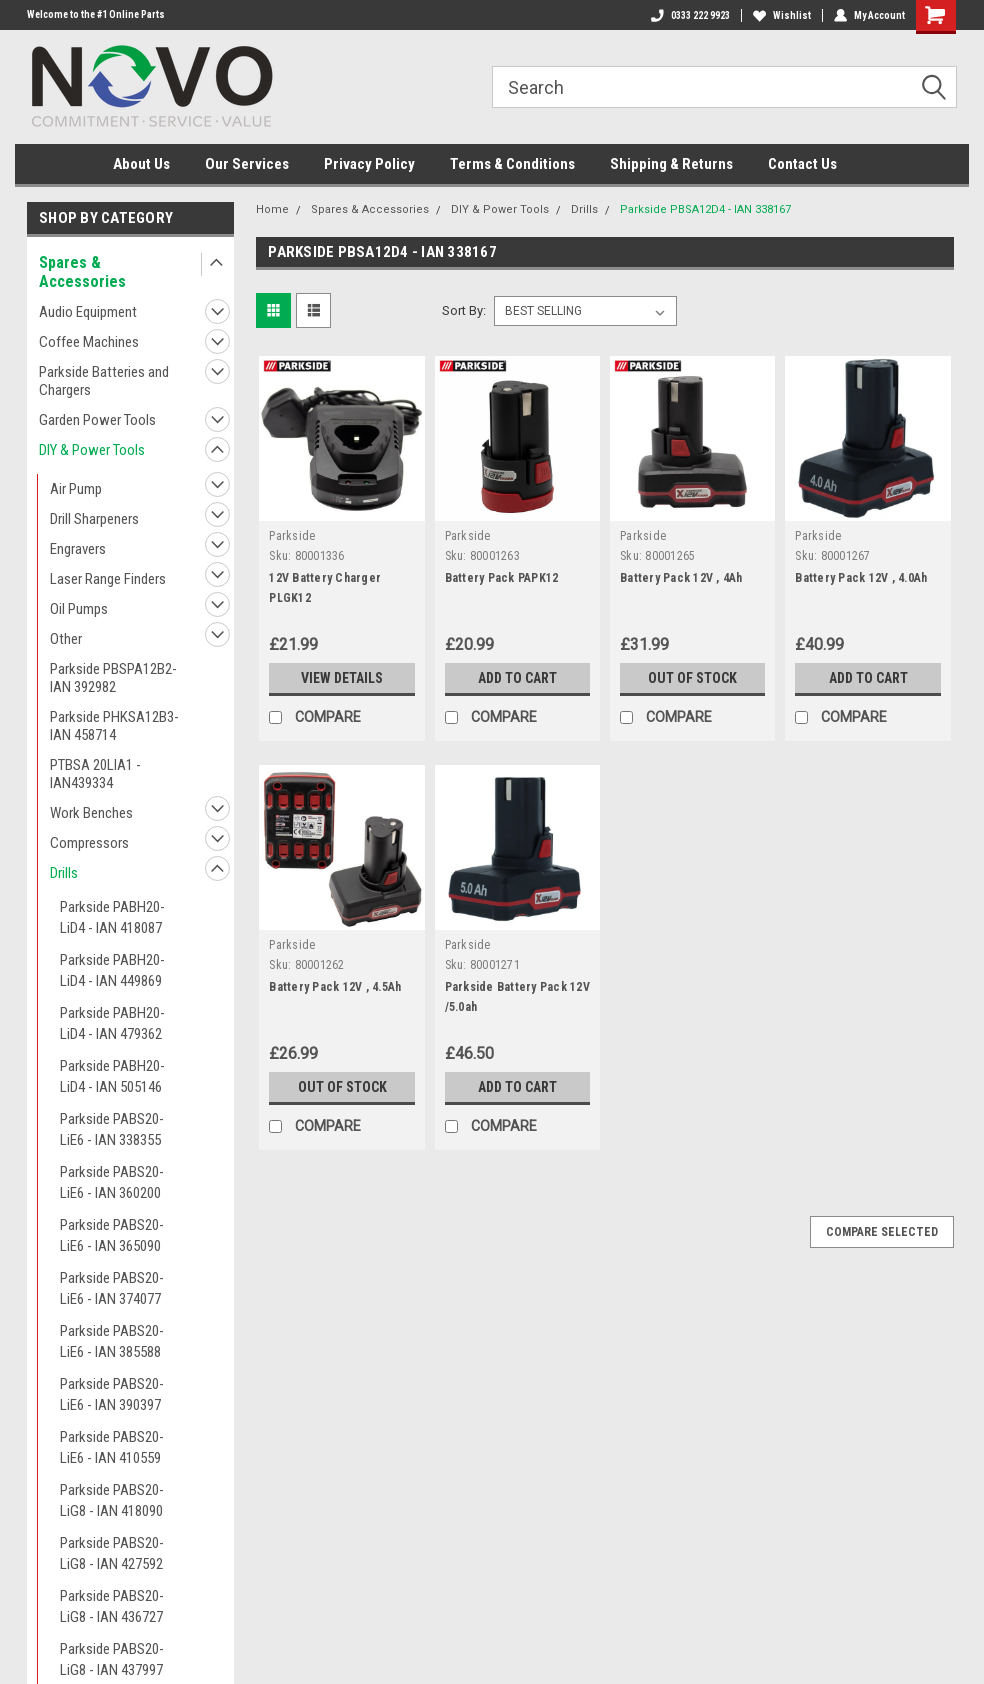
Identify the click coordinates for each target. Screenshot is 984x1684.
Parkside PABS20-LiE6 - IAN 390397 (112, 1394)
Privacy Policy (369, 164)
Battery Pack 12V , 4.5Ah (335, 987)
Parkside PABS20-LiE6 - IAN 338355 (112, 1129)
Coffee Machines (89, 342)
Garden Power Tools (97, 420)
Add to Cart (517, 678)
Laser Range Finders (108, 579)
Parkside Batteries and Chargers (104, 381)
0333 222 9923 (690, 15)
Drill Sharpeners (94, 519)
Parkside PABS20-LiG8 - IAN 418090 (112, 1500)
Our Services (247, 164)
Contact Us (802, 164)
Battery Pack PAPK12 (502, 578)
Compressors (89, 843)
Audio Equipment (88, 312)
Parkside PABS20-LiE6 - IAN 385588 (112, 1341)
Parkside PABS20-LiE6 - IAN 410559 (112, 1447)
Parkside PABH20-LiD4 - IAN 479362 (112, 1023)
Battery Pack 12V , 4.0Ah (861, 578)
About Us (141, 164)
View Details (342, 678)
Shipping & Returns (671, 164)
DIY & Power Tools (92, 450)
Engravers (78, 549)
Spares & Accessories (82, 272)
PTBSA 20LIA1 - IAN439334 (95, 774)
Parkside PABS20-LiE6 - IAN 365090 (112, 1235)
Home (272, 209)
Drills (64, 873)
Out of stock (692, 678)
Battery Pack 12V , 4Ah (681, 578)
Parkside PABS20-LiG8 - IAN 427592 (112, 1553)
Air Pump (76, 489)
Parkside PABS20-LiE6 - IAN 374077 (112, 1288)
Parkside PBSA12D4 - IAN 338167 (705, 209)
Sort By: (464, 310)
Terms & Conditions (512, 164)
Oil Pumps (79, 609)
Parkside (292, 536)
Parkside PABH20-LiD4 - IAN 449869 (112, 970)
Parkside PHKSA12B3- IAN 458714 (114, 726)
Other (66, 639)
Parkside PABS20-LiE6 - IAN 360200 (112, 1182)
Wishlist (782, 15)
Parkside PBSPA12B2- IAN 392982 (113, 678)
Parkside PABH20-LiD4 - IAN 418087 (112, 917)
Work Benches (91, 813)
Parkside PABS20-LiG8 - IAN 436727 (112, 1606)
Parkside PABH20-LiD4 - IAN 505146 (112, 1076)
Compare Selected (882, 1232)
